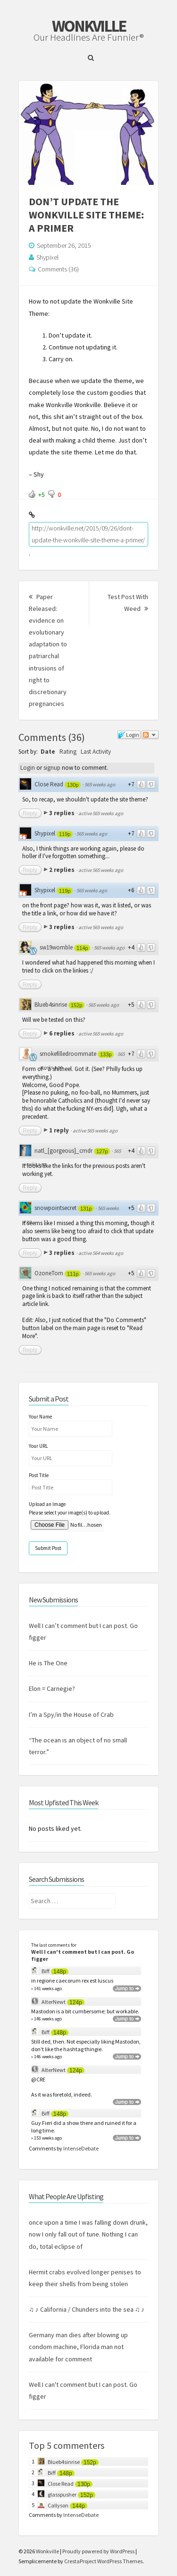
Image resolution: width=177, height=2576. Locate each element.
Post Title (39, 1475)
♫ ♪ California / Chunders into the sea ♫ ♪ (86, 2309)
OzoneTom (48, 1273)
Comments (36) (58, 269)
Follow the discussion (150, 735)
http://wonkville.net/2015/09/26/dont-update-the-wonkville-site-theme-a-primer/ (88, 534)
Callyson (58, 2505)
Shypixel (47, 257)
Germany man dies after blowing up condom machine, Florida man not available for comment (78, 2347)
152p (76, 1005)
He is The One (48, 1663)
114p (82, 948)
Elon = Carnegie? (52, 1688)
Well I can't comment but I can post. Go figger (82, 1955)
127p (102, 1151)
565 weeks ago (99, 784)
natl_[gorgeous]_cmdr (63, 1151)
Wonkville (89, 26)
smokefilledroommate (68, 1054)
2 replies (62, 870)
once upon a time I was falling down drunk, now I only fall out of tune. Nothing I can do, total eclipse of (88, 2234)
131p (86, 1208)
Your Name (40, 1416)
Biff (46, 1971)
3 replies (62, 813)
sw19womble (56, 947)
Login (27, 768)
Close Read (48, 784)
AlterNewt (54, 2001)
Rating (67, 752)
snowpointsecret (55, 1208)
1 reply (59, 1130)
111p (72, 1274)
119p (64, 834)
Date (48, 752)
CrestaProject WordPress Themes (103, 2561)
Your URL (38, 1446)
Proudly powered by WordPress (98, 2551)
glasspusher (62, 2494)
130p (72, 785)
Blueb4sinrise (50, 1005)
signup (51, 768)
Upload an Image (47, 1504)
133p (105, 1054)
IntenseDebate (81, 2148)
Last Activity (96, 752)
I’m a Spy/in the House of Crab (71, 1714)
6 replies (62, 1033)
